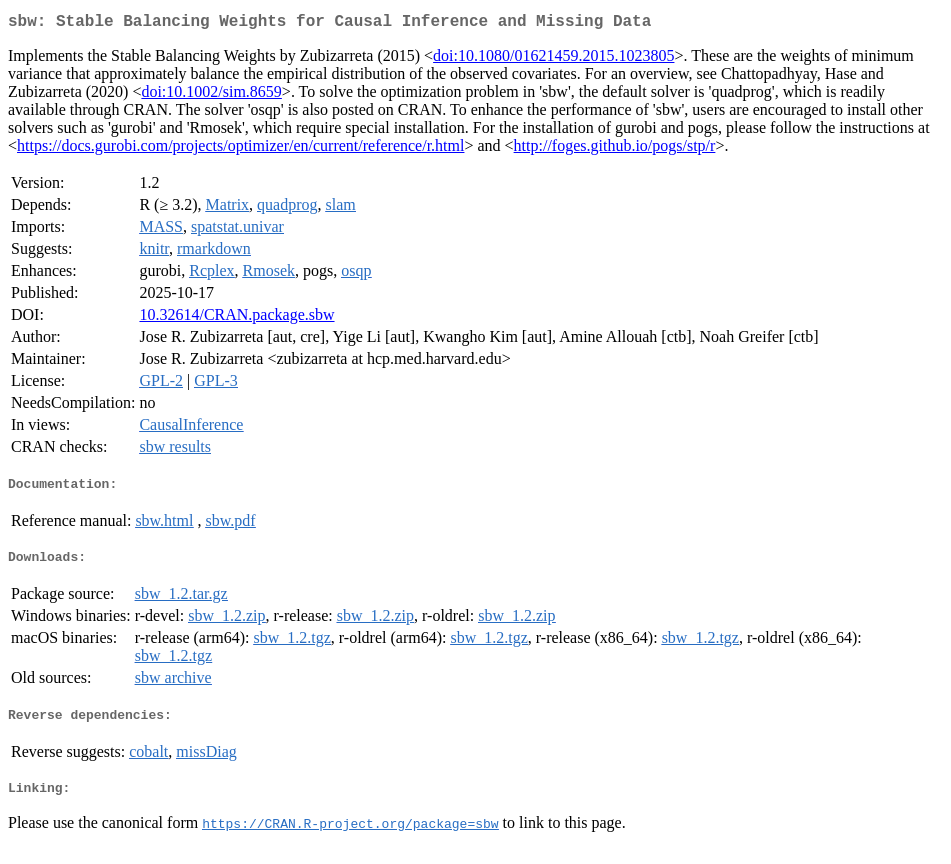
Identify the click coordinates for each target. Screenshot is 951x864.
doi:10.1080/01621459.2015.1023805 (553, 59)
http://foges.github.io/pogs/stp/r (615, 149)
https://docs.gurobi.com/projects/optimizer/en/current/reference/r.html (240, 149)
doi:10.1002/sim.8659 (211, 95)
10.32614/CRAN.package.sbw (236, 318)
